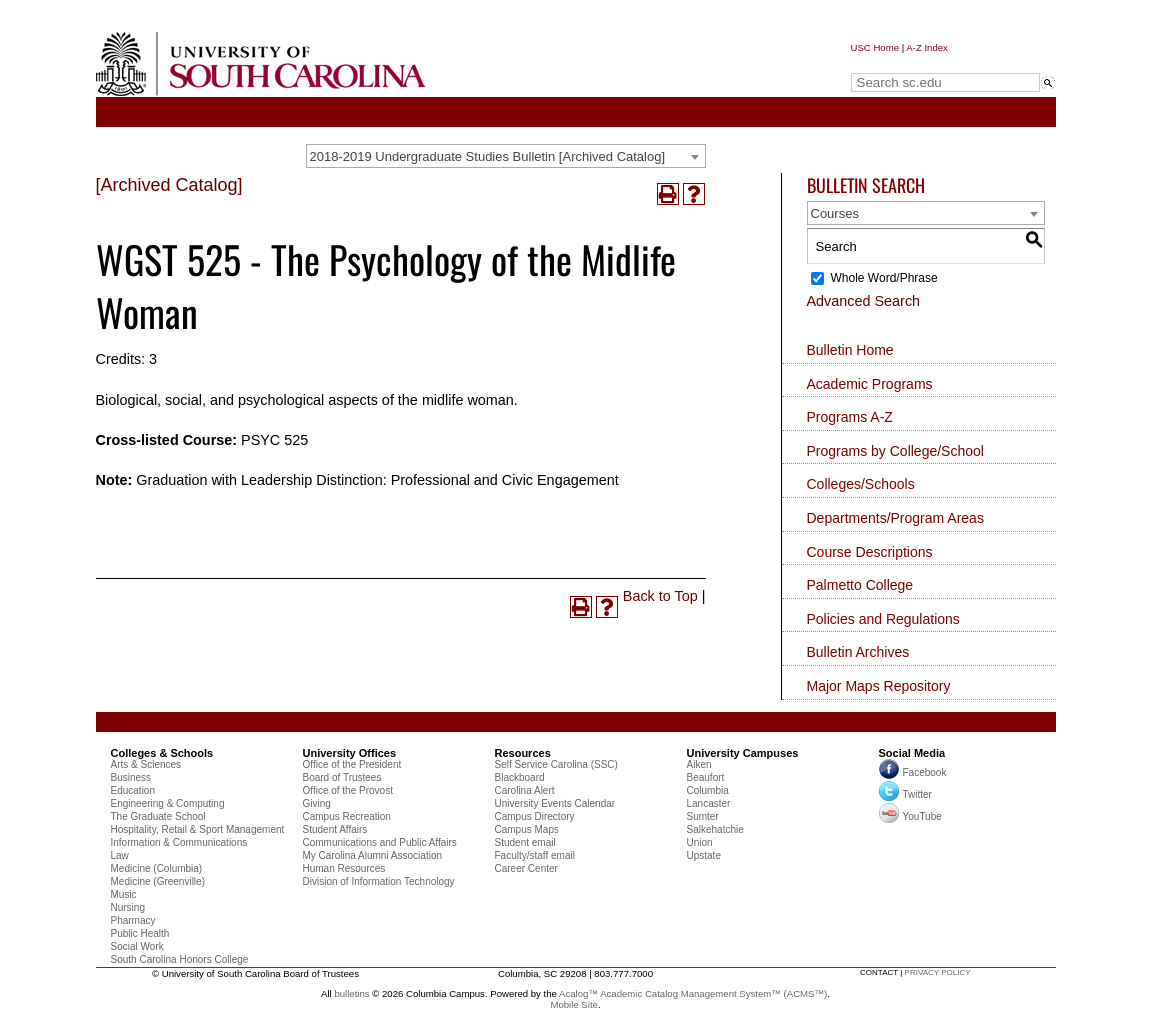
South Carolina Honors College (180, 959)
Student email (525, 842)
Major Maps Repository (879, 686)
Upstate (704, 855)
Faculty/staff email (535, 855)
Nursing (128, 907)
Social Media (912, 753)
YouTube (910, 816)
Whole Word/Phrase (884, 278)
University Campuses (743, 753)
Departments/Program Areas (895, 518)
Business (131, 777)
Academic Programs (870, 384)
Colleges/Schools (861, 484)
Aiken (699, 764)
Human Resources (344, 868)
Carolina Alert (525, 790)
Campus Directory (535, 816)
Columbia (708, 790)
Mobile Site (573, 1004)
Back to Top (660, 596)
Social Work (137, 946)
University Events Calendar (555, 803)
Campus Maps (527, 829)
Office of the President (352, 764)
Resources (523, 753)
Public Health (140, 933)
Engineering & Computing (168, 803)
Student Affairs (335, 829)
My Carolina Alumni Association (373, 855)
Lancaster (709, 803)
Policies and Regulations (883, 619)
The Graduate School (158, 816)
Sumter (703, 816)
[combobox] (506, 156)
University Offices (350, 753)
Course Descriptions (870, 552)
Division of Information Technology (379, 881)
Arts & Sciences (146, 764)
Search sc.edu (902, 63)
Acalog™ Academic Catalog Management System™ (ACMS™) (693, 993)
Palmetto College (860, 585)
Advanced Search (864, 301)
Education (133, 790)
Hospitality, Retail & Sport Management (198, 829)
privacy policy (938, 972)
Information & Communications (179, 842)
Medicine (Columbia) (157, 868)
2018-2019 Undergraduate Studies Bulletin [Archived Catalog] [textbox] (488, 156)
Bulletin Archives (858, 652)
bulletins (351, 993)
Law (120, 855)
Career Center (526, 868)
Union (700, 842)
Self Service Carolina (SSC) (556, 764)
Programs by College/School (895, 451)
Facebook (925, 772)
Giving (317, 803)
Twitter (905, 794)
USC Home (875, 47)
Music (124, 894)
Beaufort (706, 777)
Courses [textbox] (835, 213)
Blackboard (520, 777)
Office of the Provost (348, 790)
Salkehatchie (715, 829)
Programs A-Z (850, 417)
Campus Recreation (347, 816)
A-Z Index (927, 47)
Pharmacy (133, 920)
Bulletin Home (850, 350)
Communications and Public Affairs (380, 842)
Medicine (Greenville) (158, 881)
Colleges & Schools (162, 753)
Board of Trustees (342, 777)
